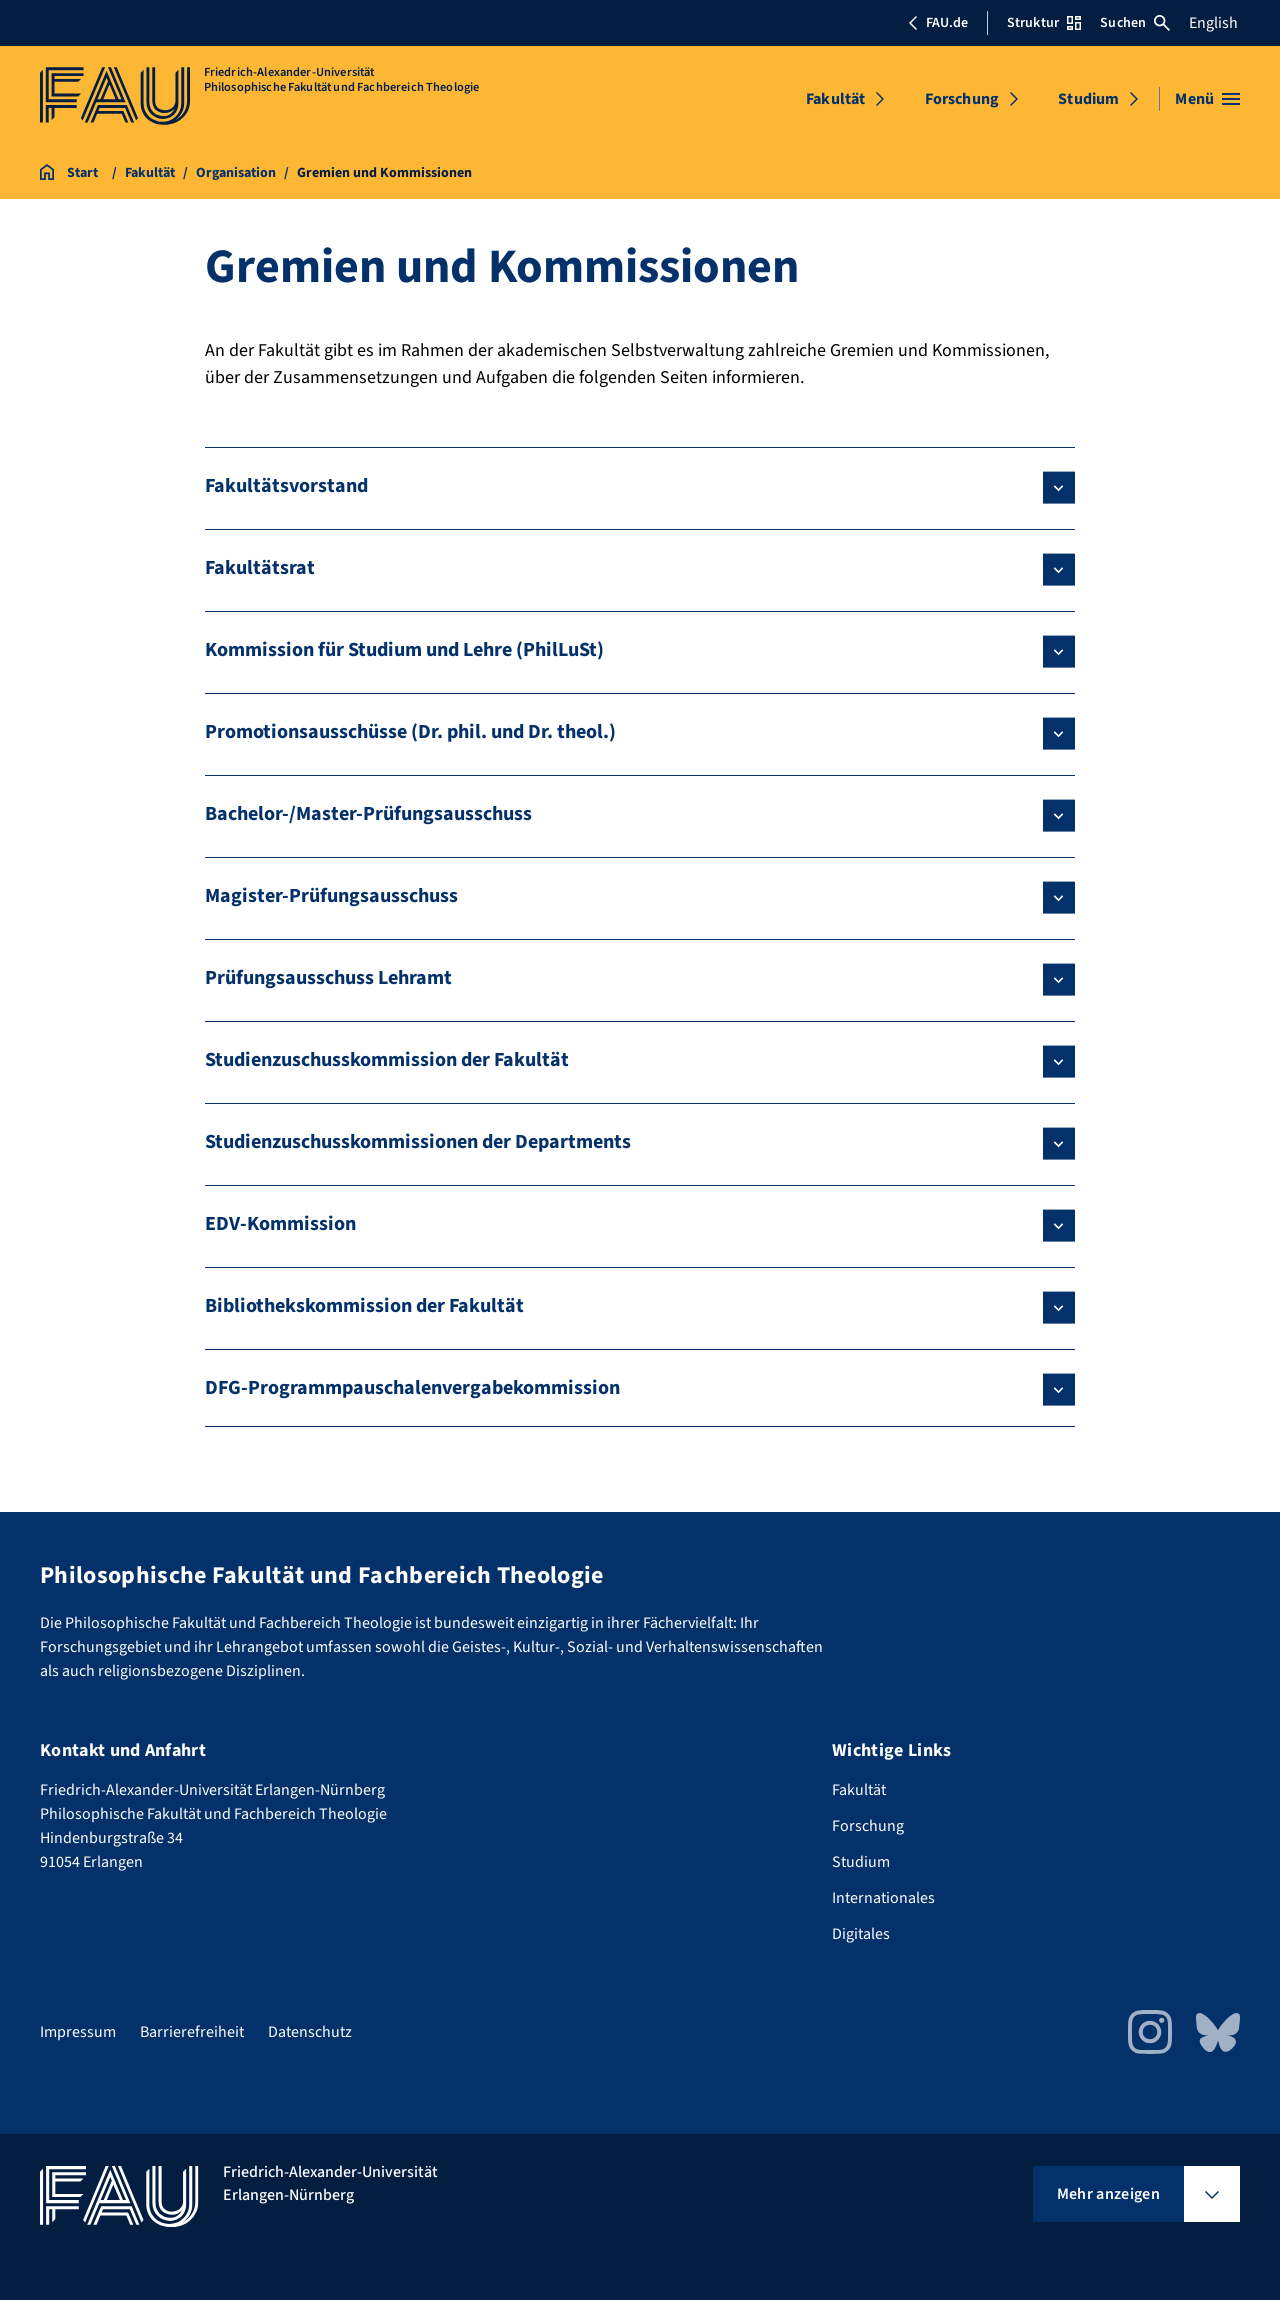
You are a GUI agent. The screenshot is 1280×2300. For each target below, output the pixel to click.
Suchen (1135, 23)
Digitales (861, 1934)
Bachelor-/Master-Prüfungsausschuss (368, 814)
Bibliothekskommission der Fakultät (364, 1306)
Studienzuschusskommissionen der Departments (418, 1142)
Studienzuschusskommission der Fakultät (387, 1060)
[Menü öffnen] (1207, 99)
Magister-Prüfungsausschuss (331, 896)
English (1213, 23)
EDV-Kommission (280, 1224)
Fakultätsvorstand (286, 486)
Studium (1088, 99)
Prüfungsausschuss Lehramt (328, 978)
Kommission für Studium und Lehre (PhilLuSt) (404, 650)
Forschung (962, 99)
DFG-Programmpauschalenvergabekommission (412, 1388)
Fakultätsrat (260, 568)
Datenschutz (310, 2032)
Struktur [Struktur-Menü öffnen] (1044, 23)
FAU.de (938, 23)
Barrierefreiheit (192, 2032)
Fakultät (835, 99)
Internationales (883, 1898)
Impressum (78, 2032)
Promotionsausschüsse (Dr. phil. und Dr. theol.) (410, 732)
